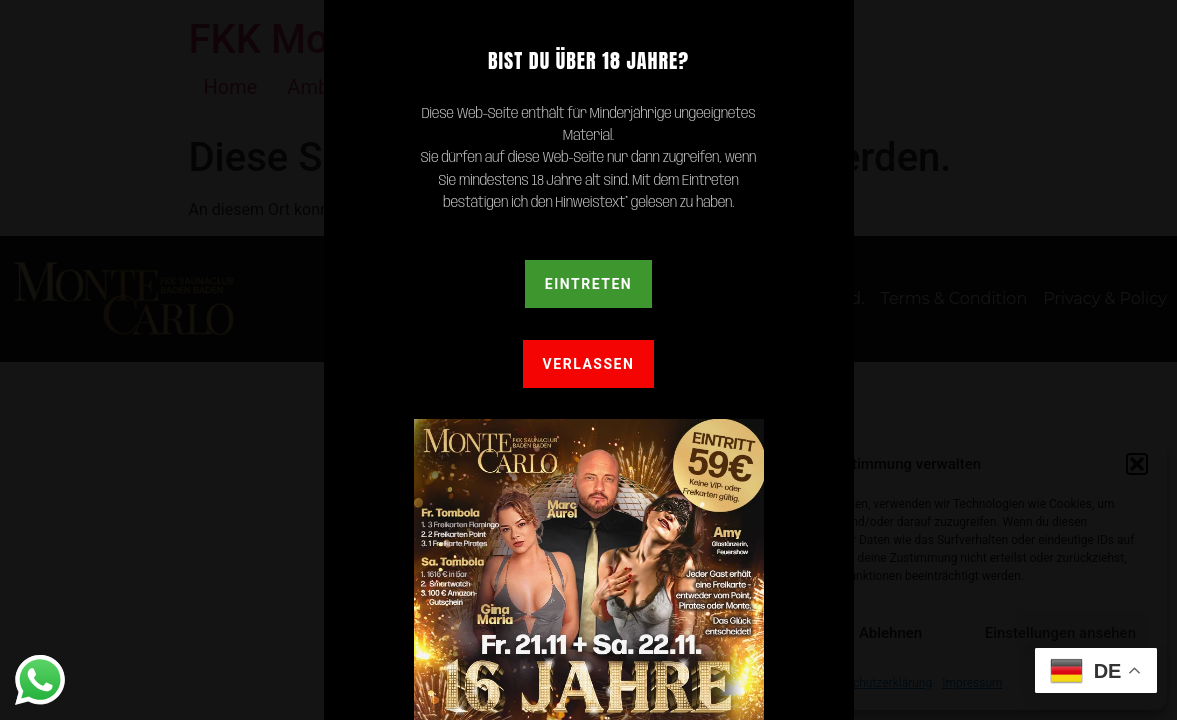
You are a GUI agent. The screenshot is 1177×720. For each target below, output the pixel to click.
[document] (588, 360)
